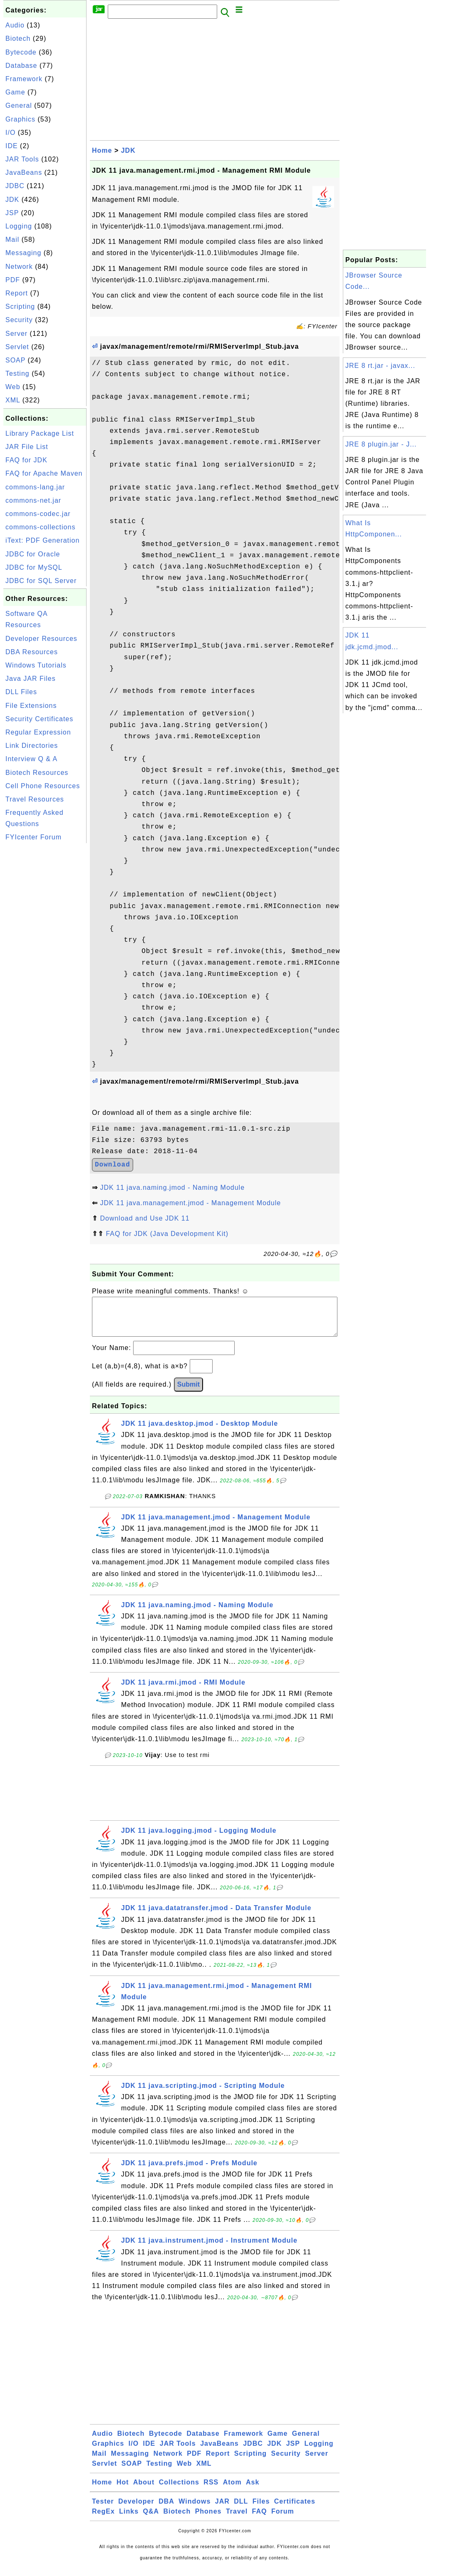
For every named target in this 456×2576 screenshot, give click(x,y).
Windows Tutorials (36, 665)
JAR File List (26, 446)
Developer (136, 2509)
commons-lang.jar (35, 487)
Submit (188, 1392)
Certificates (294, 2509)
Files (261, 2509)
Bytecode (21, 52)
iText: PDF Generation (42, 540)
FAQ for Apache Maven (43, 473)
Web (12, 386)
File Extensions (31, 705)
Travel (237, 2519)
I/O (10, 132)
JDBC (15, 185)
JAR (222, 2509)
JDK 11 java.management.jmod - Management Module (190, 1202)
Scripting (20, 306)
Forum (282, 2519)
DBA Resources (31, 651)
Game (15, 92)
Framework (23, 78)
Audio (15, 25)
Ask (252, 2490)
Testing (17, 373)
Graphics (20, 119)
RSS (210, 2490)
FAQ (259, 2519)
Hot (122, 2490)
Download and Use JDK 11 (144, 1218)
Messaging (23, 252)
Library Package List (39, 433)
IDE (11, 145)
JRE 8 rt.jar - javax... (380, 365)
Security (19, 319)
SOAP (15, 360)
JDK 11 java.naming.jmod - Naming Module (172, 1187)
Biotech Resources (36, 772)
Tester (103, 2509)
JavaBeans (23, 172)
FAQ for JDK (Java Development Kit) (167, 1233)
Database (21, 65)
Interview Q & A (31, 758)
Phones (208, 2519)
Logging (18, 226)
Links (129, 2519)
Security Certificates (39, 718)
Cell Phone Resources (42, 785)
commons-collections (40, 527)
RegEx (103, 2519)
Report (16, 293)
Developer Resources (41, 638)
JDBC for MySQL (33, 567)
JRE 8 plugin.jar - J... (381, 444)
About (143, 2490)
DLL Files (21, 691)
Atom (232, 2490)
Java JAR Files (30, 678)
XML (12, 400)
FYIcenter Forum (33, 837)
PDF (12, 279)
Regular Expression (38, 732)
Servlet (17, 346)
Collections (179, 2490)
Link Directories (31, 745)
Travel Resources (34, 799)
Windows (194, 2509)
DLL (241, 2509)
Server (16, 333)
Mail (12, 239)
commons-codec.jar (38, 513)
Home (102, 150)
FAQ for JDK (26, 460)
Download (112, 1164)
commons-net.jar (33, 500)
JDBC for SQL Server (41, 580)
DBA (166, 2509)
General (18, 105)
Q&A (151, 2519)
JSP (12, 212)
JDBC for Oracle (32, 554)
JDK (12, 199)
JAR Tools (22, 159)
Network (19, 266)
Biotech (17, 38)
